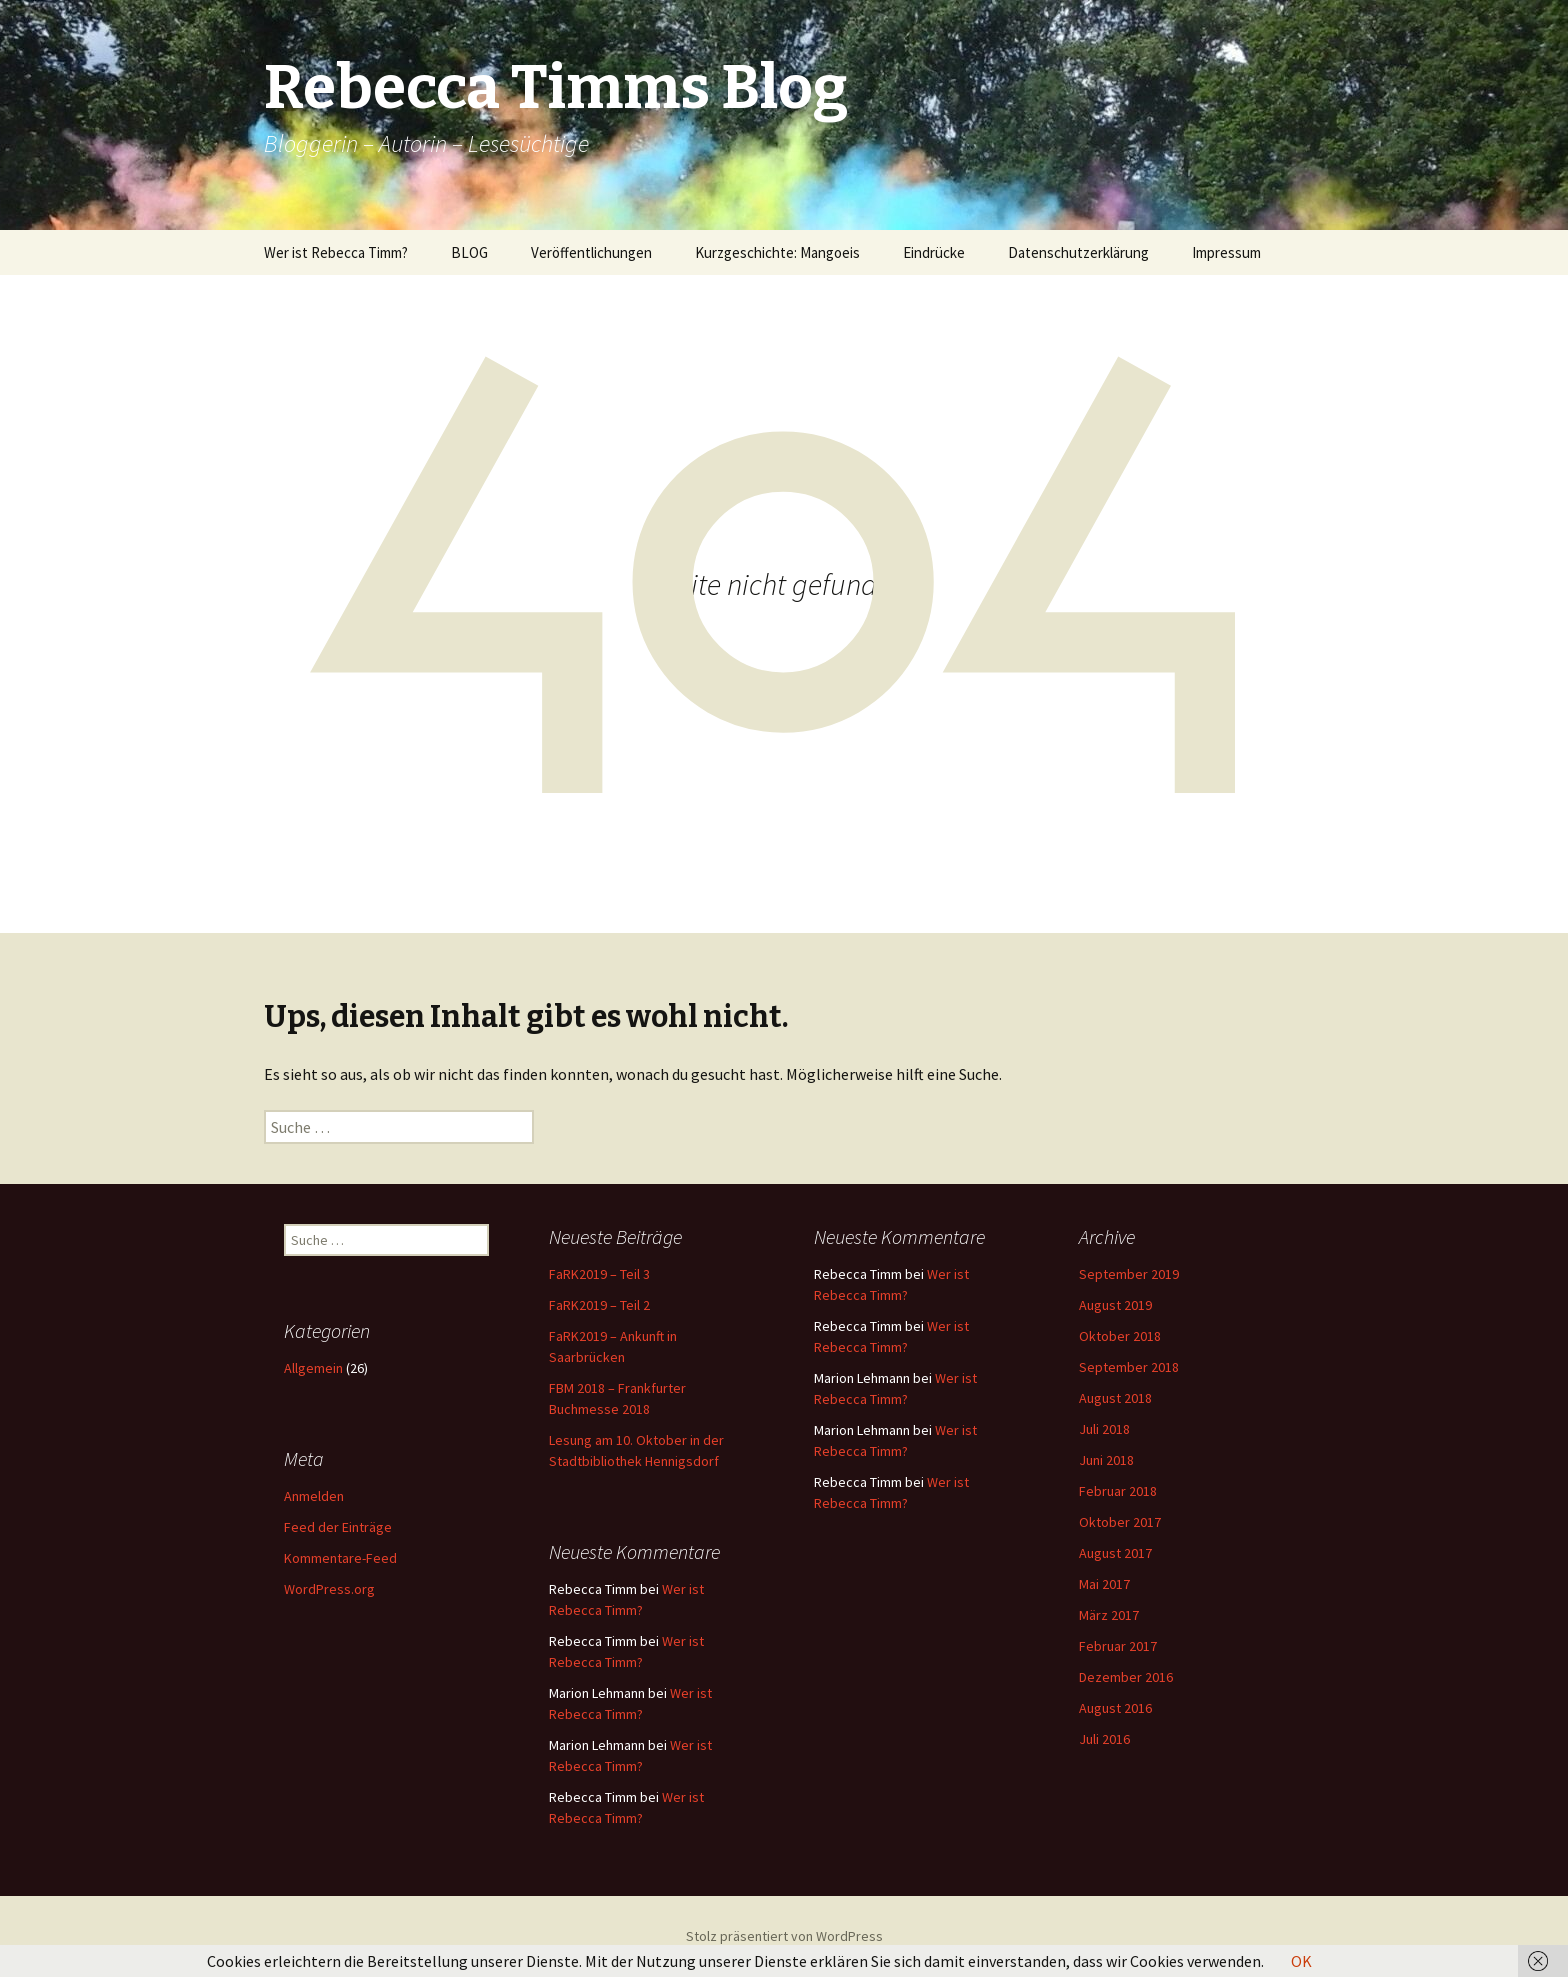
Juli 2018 (1104, 1429)
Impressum (1226, 252)
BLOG (469, 252)
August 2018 (1115, 1398)
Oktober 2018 (1120, 1336)
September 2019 (1129, 1274)
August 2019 (1115, 1305)
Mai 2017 (1104, 1584)
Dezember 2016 (1126, 1677)
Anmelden (314, 1496)
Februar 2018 (1118, 1491)
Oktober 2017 (1120, 1522)
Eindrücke (934, 252)
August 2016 (1115, 1708)
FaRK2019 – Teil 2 (599, 1305)
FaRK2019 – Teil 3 (599, 1274)
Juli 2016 (1104, 1739)
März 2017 (1109, 1615)
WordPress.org (329, 1589)
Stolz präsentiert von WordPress (784, 1936)
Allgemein (313, 1368)
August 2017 (1115, 1553)
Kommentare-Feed (340, 1558)
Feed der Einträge (338, 1527)
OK (1301, 1961)
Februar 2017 (1118, 1646)
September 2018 (1129, 1367)
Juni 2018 (1106, 1460)
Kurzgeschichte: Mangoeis (777, 252)
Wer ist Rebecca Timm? (336, 252)
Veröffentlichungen (591, 252)
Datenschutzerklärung (1078, 252)
